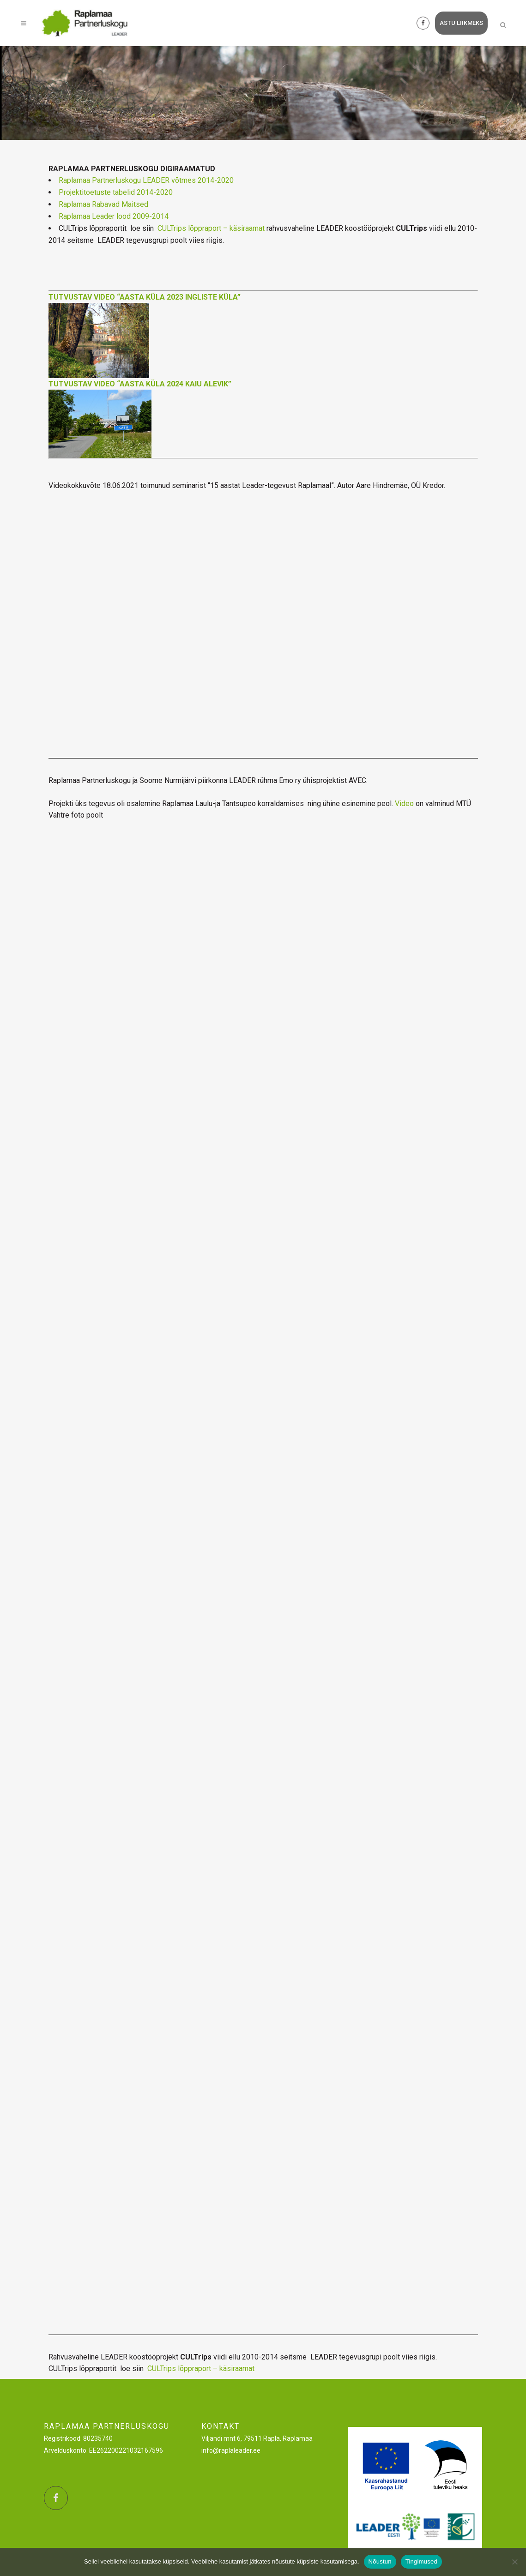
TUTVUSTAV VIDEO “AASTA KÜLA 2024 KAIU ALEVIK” (139, 383)
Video (404, 803)
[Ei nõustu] (514, 2561)
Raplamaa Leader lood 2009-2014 (114, 216)
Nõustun (380, 2561)
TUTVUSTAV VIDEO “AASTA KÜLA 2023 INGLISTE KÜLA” (144, 297)
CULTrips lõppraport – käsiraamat (211, 228)
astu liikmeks (457, 22)
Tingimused (421, 2561)
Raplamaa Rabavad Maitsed (103, 204)
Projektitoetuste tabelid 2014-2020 (116, 192)
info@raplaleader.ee (230, 2450)
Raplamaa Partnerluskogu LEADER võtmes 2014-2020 (146, 180)
